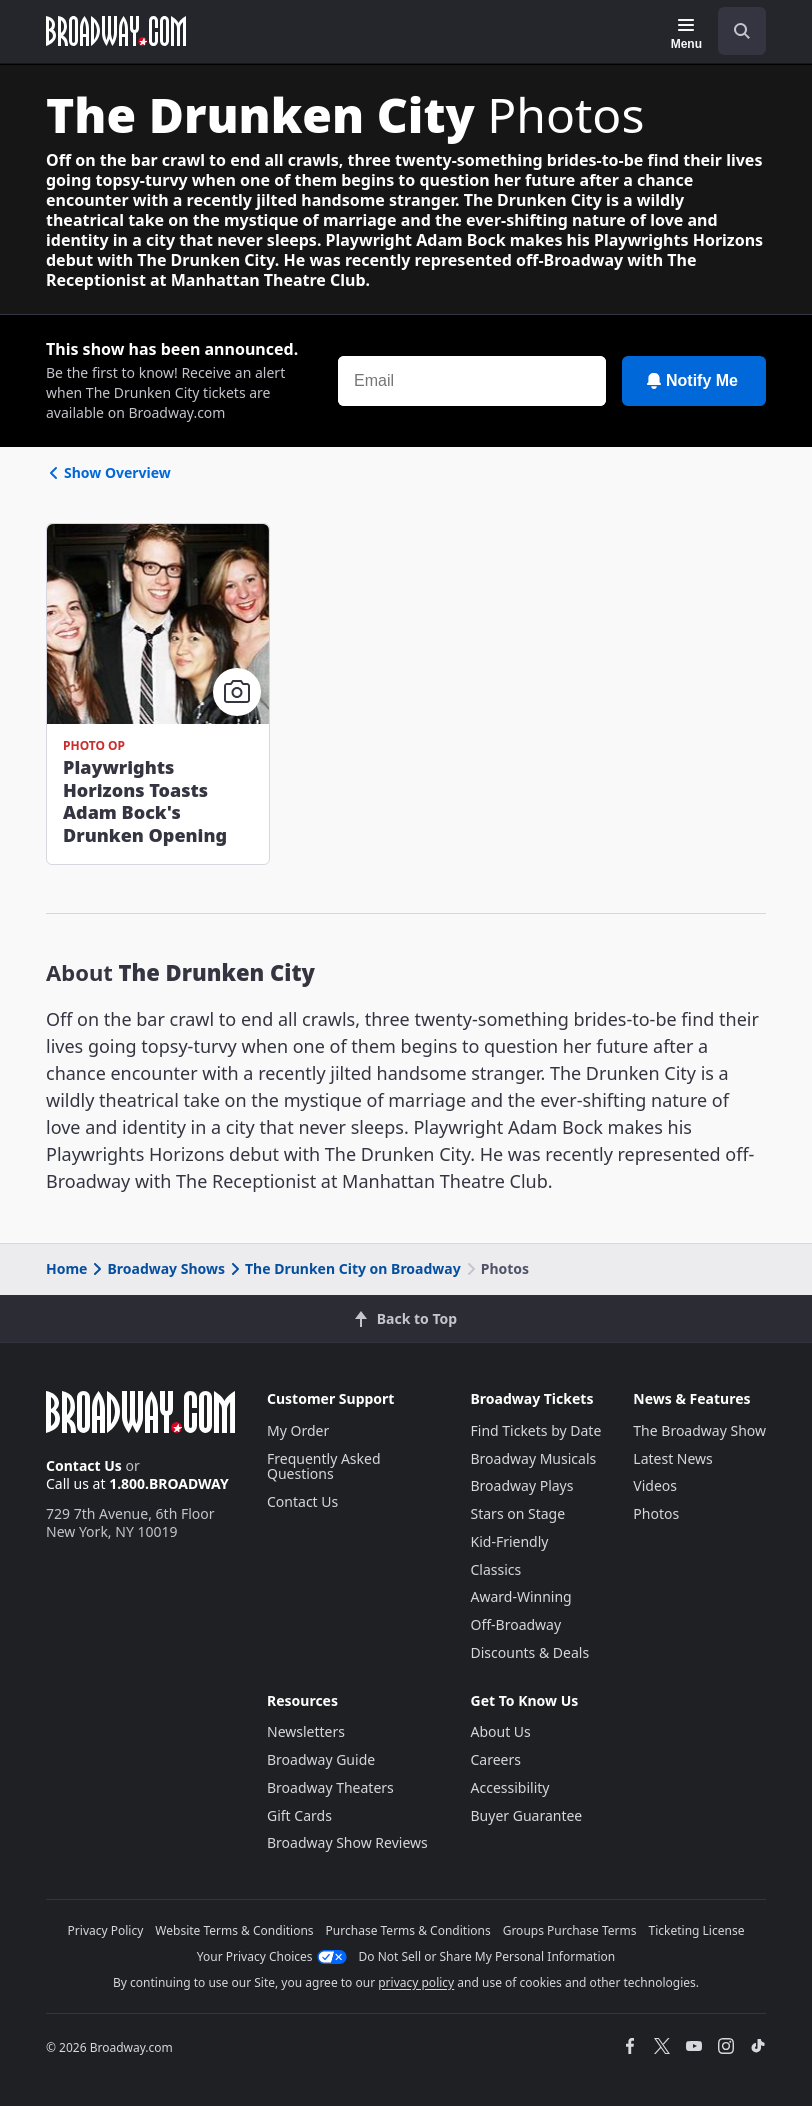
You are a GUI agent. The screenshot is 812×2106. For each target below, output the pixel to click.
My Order (298, 1430)
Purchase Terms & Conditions (408, 1930)
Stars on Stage (518, 1513)
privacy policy (416, 1982)
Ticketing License (697, 1930)
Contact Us (84, 1465)
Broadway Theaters (330, 1787)
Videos (655, 1485)
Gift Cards (299, 1815)
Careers (496, 1759)
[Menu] (686, 34)
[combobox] (734, 31)
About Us (501, 1731)
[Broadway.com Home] (116, 31)
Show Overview (108, 472)
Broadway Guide (321, 1759)
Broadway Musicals (534, 1458)
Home (66, 1268)
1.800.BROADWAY (169, 1483)
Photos (656, 1513)
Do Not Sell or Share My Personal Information (487, 1956)
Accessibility (510, 1787)
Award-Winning (521, 1596)
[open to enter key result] (742, 31)
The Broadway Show (699, 1430)
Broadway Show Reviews (347, 1842)
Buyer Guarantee (527, 1815)
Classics (496, 1569)
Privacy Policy (106, 1930)
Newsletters (306, 1731)
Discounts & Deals (530, 1652)
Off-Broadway (516, 1624)
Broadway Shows (157, 1268)
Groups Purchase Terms (570, 1930)
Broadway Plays (522, 1485)
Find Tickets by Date (536, 1430)
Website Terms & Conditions (234, 1930)
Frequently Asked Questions (324, 1466)
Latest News (673, 1458)
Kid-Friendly (510, 1541)
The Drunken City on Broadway (344, 1268)
